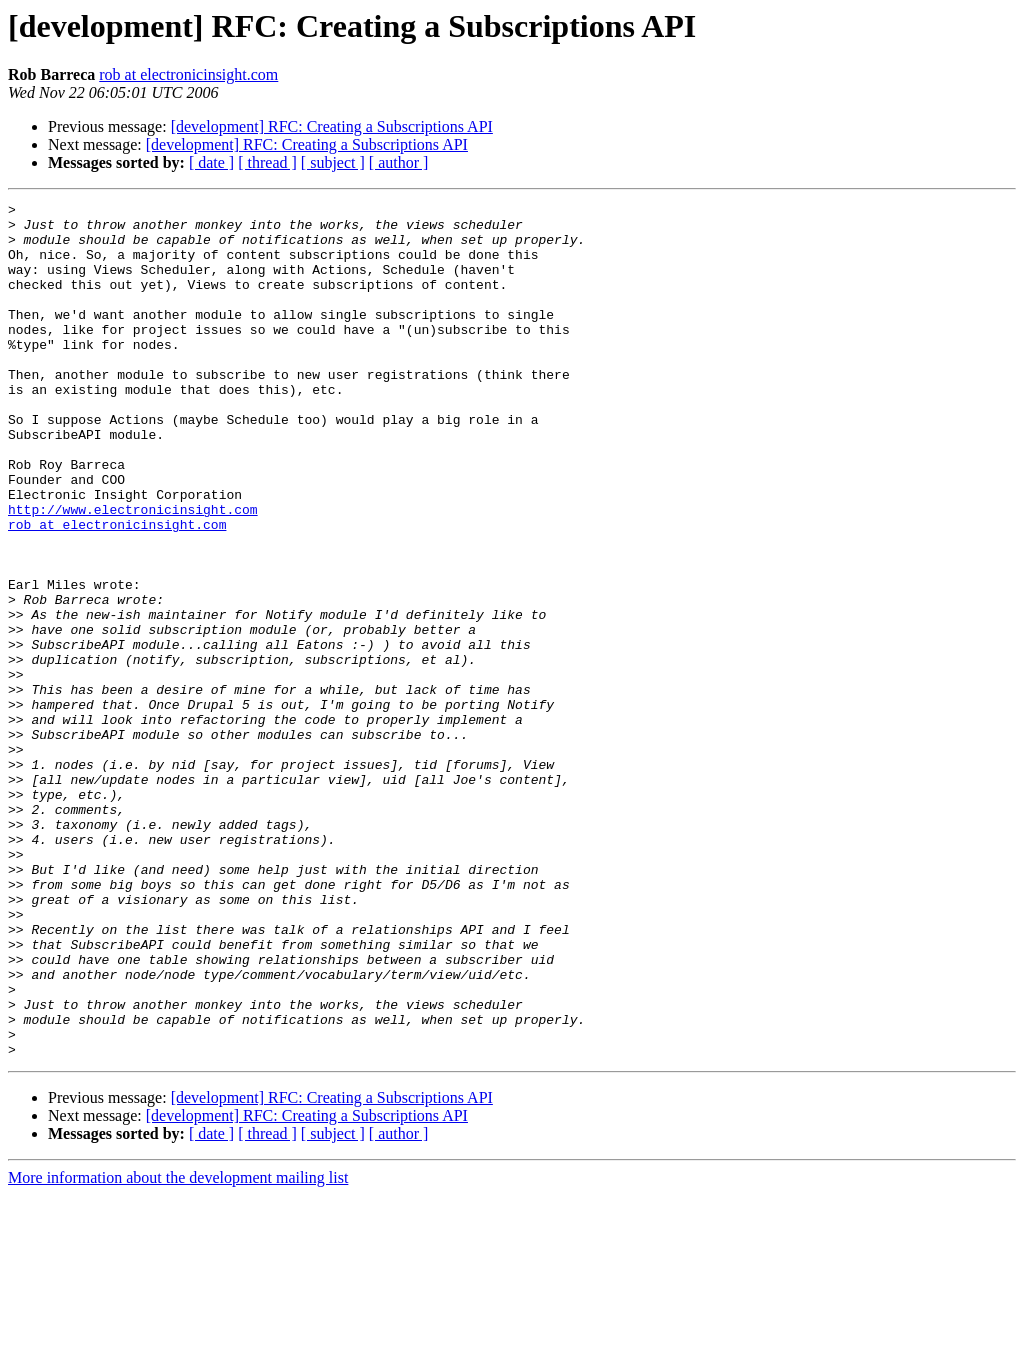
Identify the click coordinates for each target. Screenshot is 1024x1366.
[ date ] (211, 162)
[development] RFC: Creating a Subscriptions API (332, 126)
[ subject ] (333, 162)
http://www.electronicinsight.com (133, 572)
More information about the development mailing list (178, 1348)
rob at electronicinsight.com (188, 74)
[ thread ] (267, 162)
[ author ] (399, 162)
